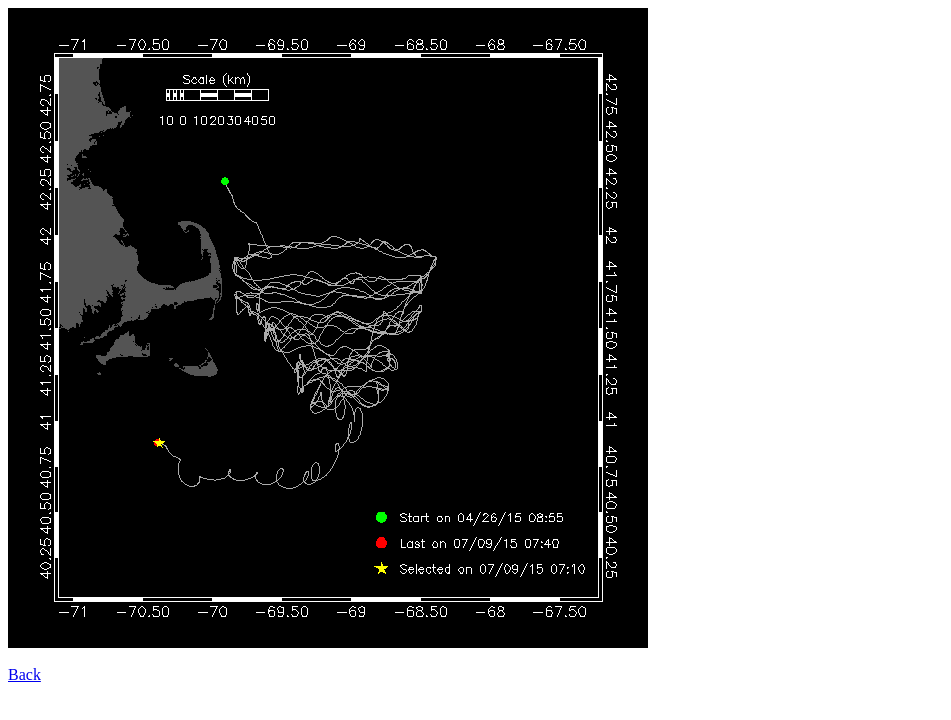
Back (24, 674)
